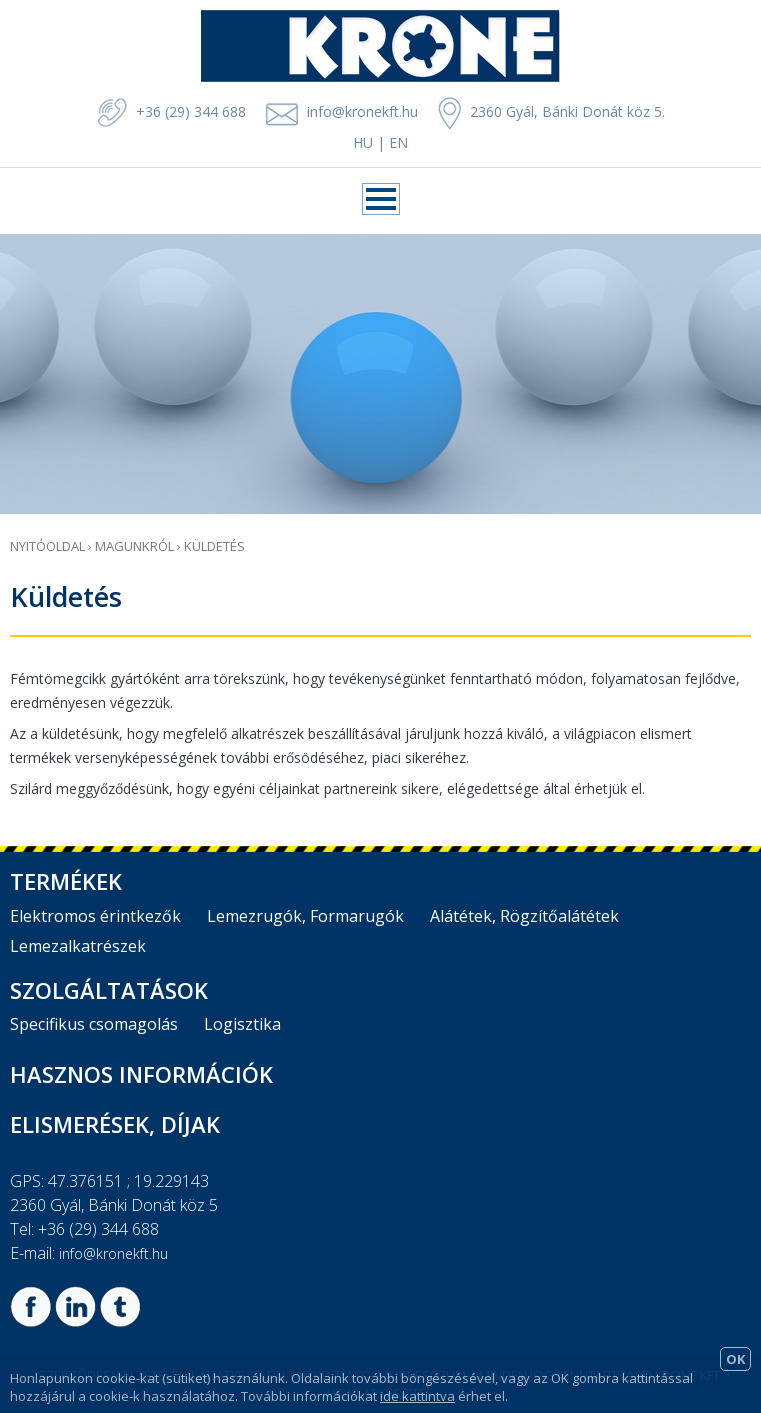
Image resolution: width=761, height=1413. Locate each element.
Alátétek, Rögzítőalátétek (524, 916)
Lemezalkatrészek (78, 946)
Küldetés (214, 546)
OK (735, 1359)
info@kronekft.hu (362, 111)
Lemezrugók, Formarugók (305, 916)
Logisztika (242, 1024)
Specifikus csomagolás (94, 1024)
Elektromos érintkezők (95, 916)
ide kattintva (417, 1396)
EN (398, 142)
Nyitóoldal (47, 546)
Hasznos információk (141, 1074)
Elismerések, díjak (115, 1124)
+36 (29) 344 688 (171, 111)
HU (363, 142)
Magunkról (134, 546)
